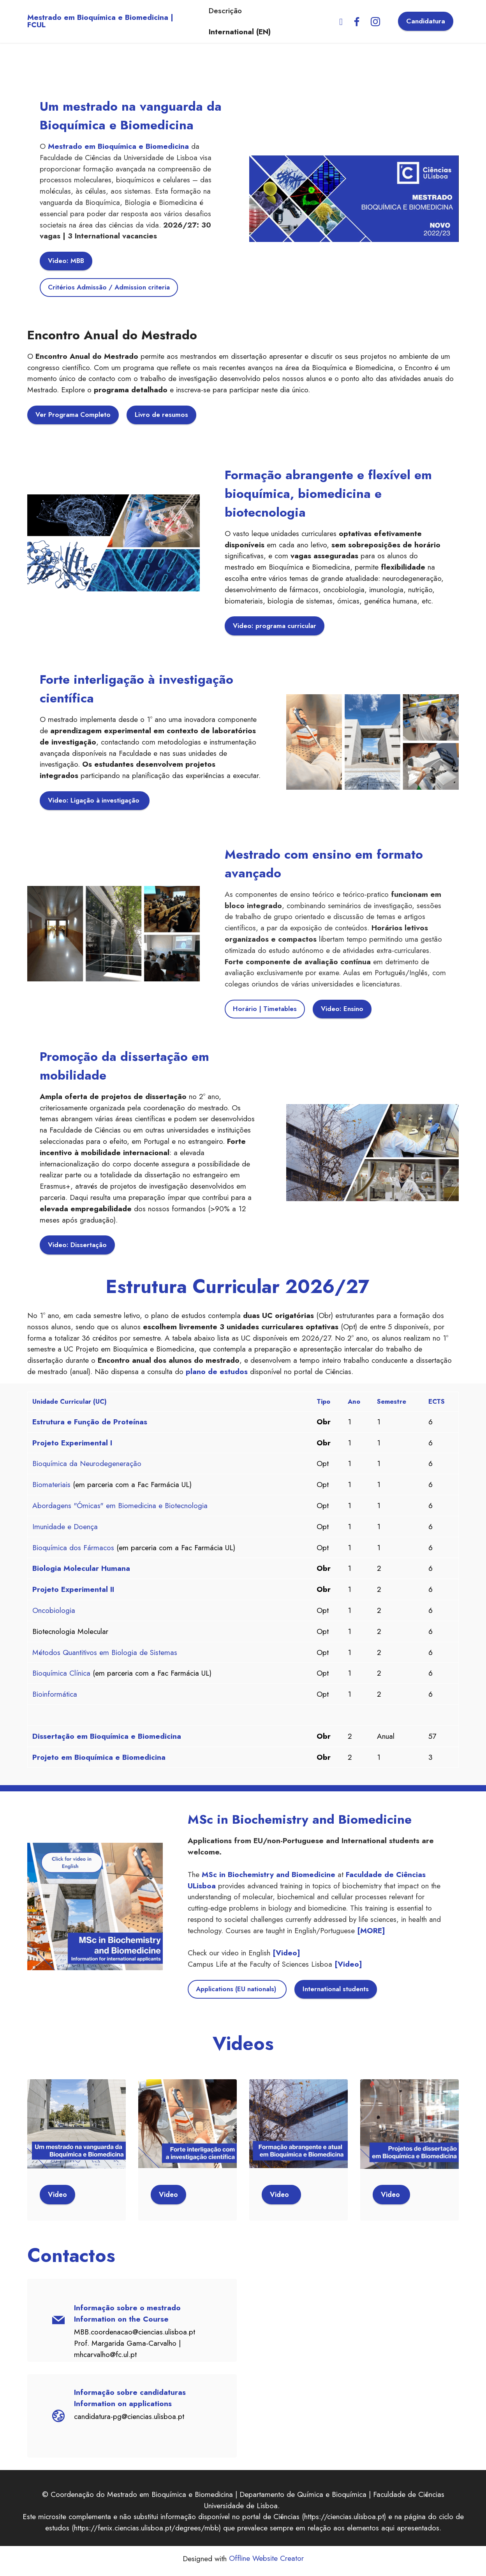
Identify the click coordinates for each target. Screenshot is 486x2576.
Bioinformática (54, 1698)
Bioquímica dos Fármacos (73, 1551)
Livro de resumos (164, 416)
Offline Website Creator (266, 2563)
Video (58, 2199)
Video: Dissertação (78, 1247)
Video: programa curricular (276, 627)
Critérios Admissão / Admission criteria (110, 288)
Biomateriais (51, 1488)
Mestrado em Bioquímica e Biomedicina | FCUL (110, 13)
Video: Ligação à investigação (96, 802)
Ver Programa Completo (74, 416)
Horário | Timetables (265, 1011)
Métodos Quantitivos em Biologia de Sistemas (104, 1656)
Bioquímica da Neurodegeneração (86, 1467)
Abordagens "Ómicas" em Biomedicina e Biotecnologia (120, 1509)
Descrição (222, 13)
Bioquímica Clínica (61, 1677)
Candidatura (425, 14)
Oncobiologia (53, 1614)
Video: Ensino (343, 1011)
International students (339, 1993)
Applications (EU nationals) (239, 1993)
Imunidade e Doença (65, 1530)
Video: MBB (66, 261)
